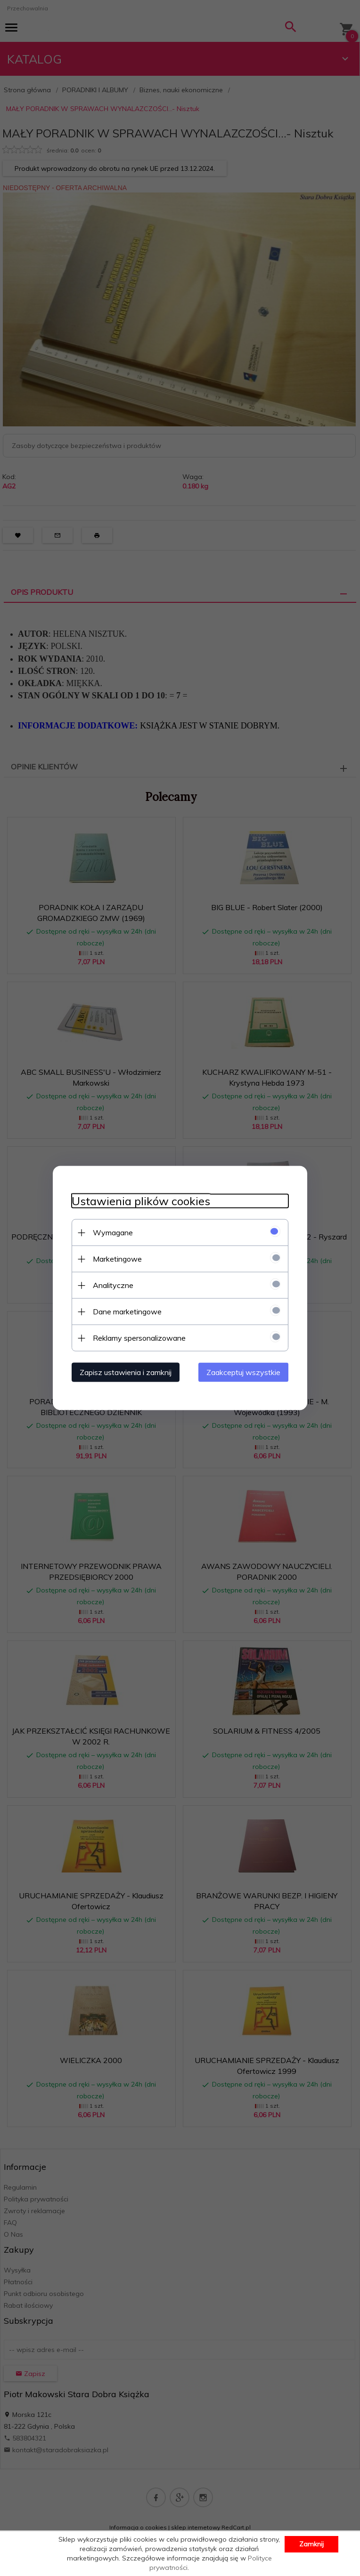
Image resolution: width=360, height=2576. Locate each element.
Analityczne (113, 1285)
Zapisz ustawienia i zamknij (126, 1372)
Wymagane (113, 1232)
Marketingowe (117, 1259)
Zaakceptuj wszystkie (243, 1372)
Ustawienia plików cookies (141, 1201)
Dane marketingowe (127, 1311)
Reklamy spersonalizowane (139, 1338)
